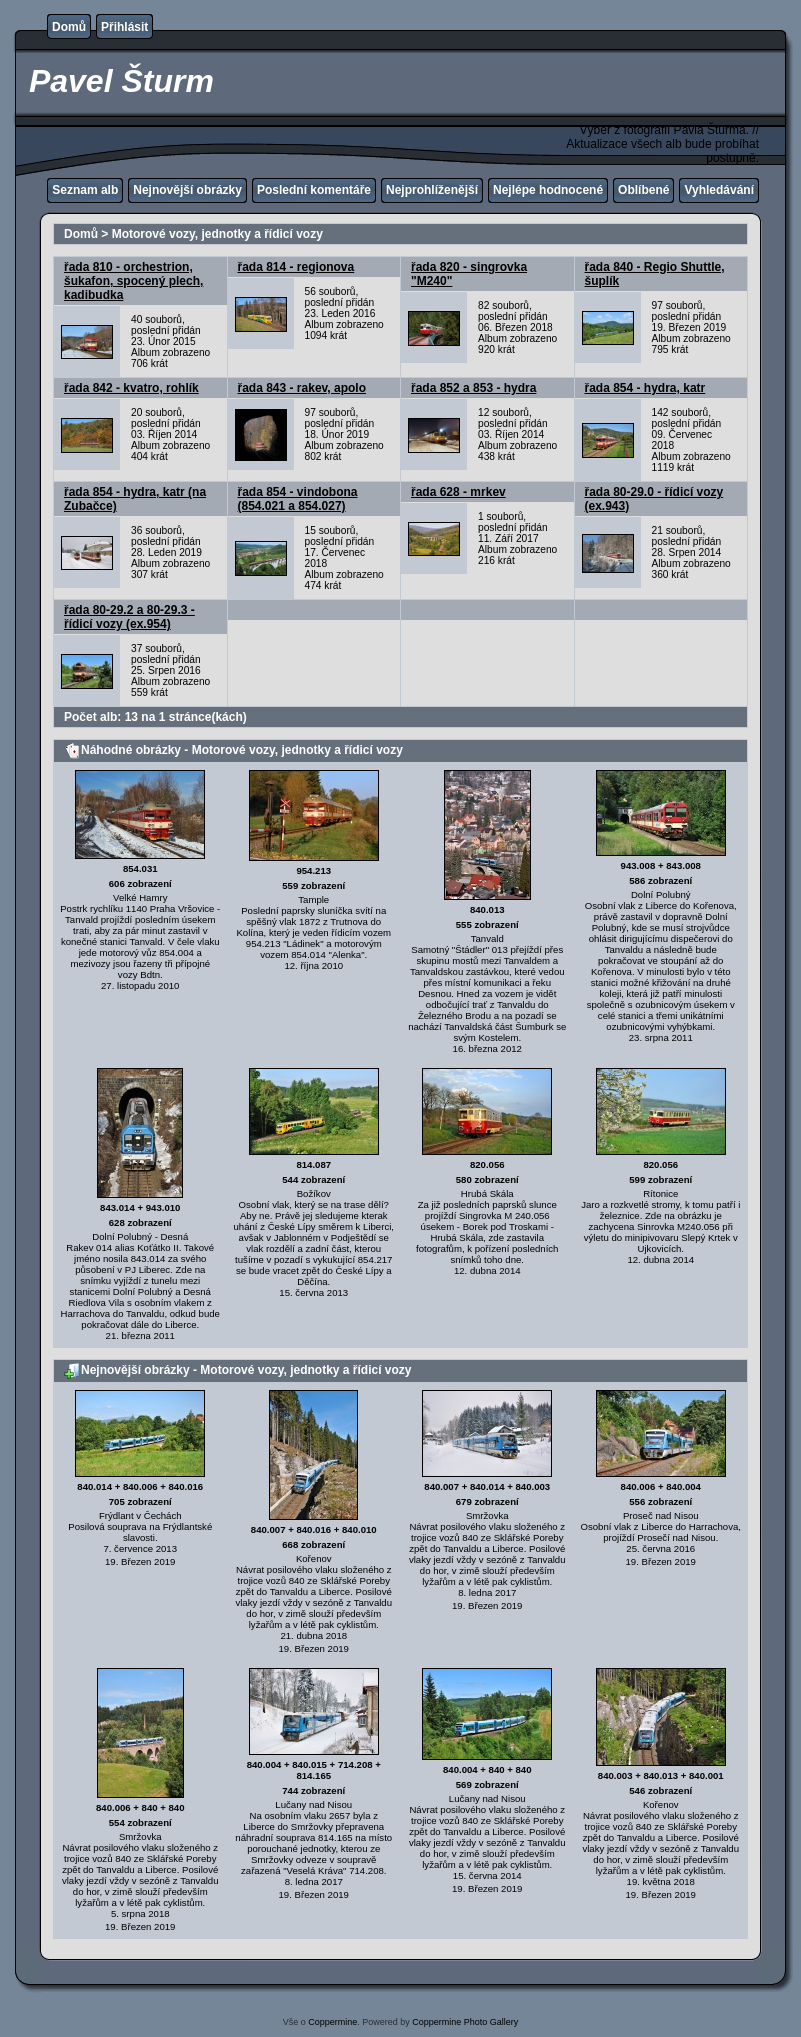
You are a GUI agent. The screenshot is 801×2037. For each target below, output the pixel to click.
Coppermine (332, 2022)
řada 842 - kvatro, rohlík (131, 388)
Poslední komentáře (314, 190)
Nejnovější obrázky (187, 190)
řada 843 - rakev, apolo (302, 388)
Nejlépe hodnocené (548, 190)
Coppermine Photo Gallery (465, 2022)
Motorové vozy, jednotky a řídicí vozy (217, 234)
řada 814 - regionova (296, 267)
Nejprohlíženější (432, 190)
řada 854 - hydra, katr (645, 388)
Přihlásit (124, 27)
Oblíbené (643, 190)
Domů (69, 27)
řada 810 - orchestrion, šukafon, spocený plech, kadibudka (133, 281)
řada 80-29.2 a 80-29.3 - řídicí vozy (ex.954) (129, 617)
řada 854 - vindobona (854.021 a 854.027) (298, 499)
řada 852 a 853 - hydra (473, 388)
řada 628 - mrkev (458, 492)
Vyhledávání (719, 190)
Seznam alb (85, 190)
